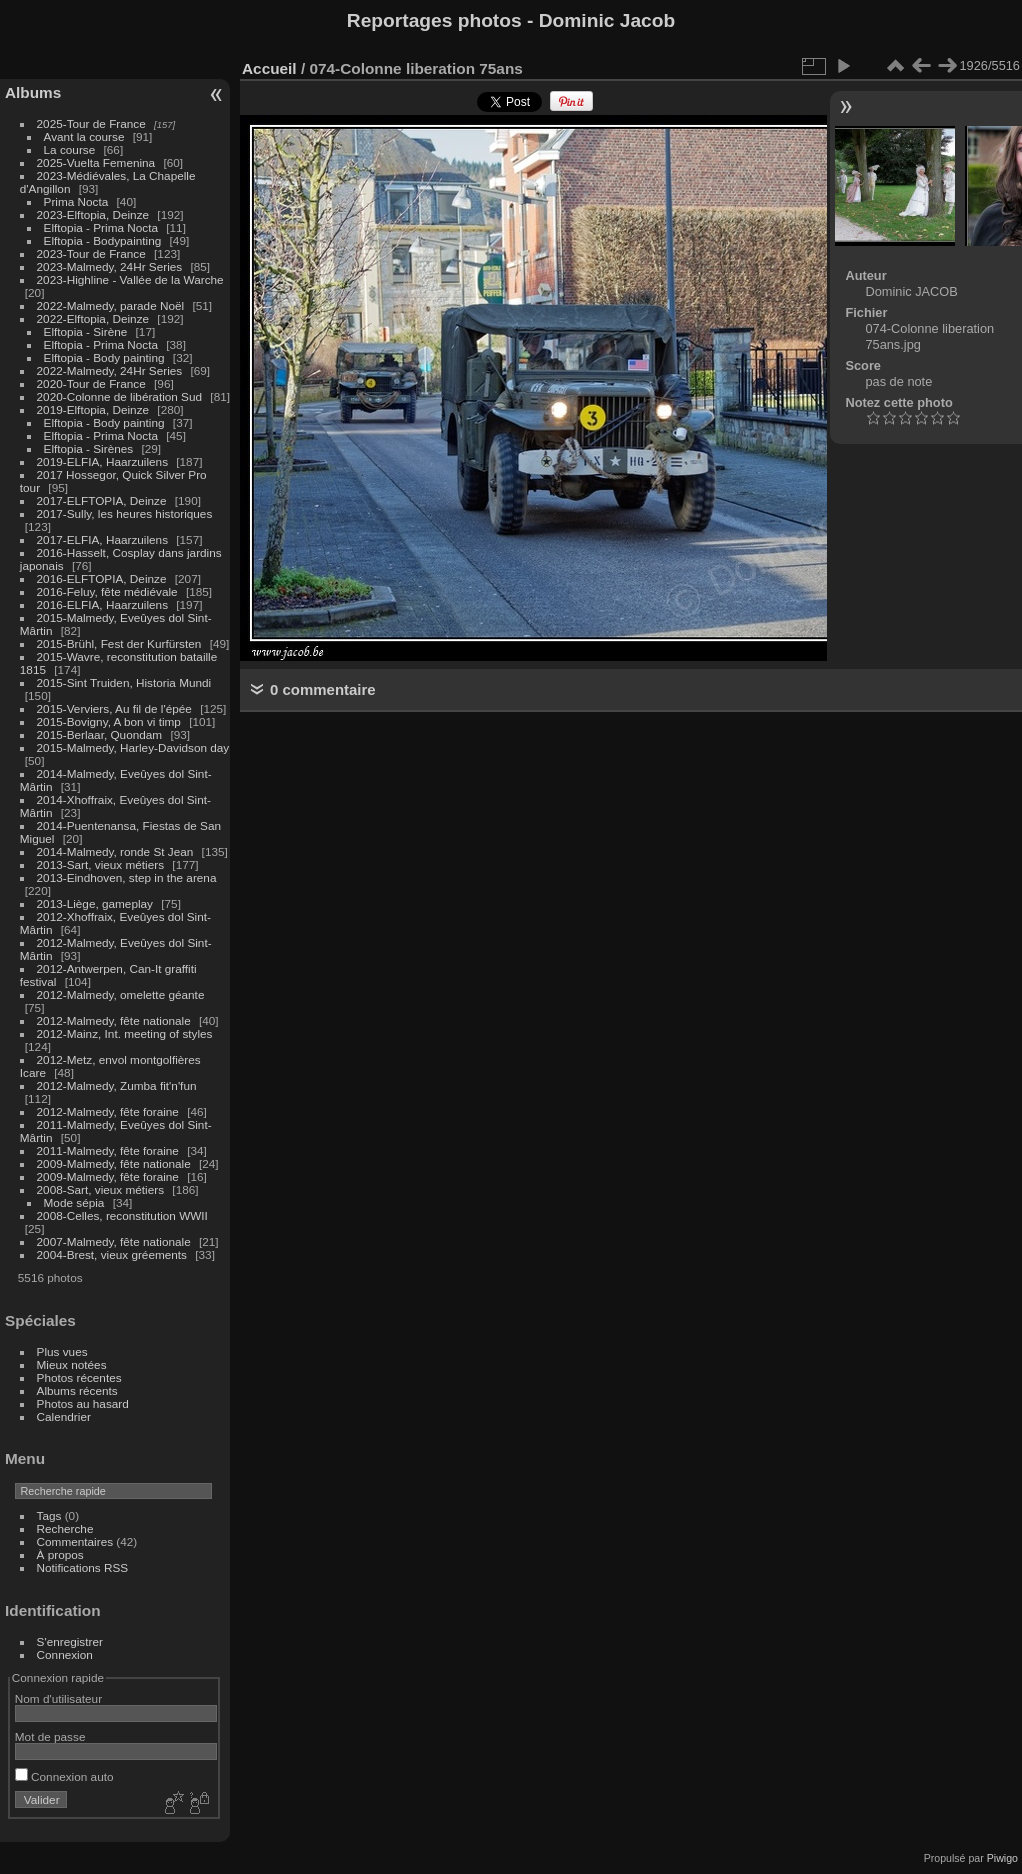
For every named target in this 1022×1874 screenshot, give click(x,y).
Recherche (65, 1528)
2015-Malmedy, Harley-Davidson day (133, 747)
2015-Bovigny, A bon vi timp (109, 721)
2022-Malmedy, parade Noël (111, 305)
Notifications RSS (83, 1567)
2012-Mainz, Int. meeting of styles (125, 1033)
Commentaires (75, 1541)
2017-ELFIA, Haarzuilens (104, 539)
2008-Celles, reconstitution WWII (122, 1215)
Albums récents (77, 1390)
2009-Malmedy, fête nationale (114, 1163)
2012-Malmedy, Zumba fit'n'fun (117, 1085)
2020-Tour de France (91, 383)
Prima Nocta (76, 201)
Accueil (269, 68)
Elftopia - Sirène (86, 331)
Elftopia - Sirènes (89, 448)
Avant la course (84, 136)
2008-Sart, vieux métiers (101, 1189)
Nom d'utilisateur (58, 1698)
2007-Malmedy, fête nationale (114, 1241)
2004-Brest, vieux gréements (112, 1254)
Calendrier (64, 1416)
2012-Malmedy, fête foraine (108, 1111)
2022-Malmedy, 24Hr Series (110, 370)
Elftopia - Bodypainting (103, 240)
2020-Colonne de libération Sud (120, 396)
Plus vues (62, 1351)
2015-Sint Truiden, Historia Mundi (124, 682)
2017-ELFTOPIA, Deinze (102, 500)
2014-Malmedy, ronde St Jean (115, 851)
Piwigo (1002, 1858)
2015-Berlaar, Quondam (100, 734)
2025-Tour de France (91, 123)
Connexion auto (64, 1776)
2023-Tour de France (91, 253)
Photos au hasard (83, 1403)
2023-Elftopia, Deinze (93, 214)
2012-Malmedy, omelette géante (121, 994)
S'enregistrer (70, 1641)
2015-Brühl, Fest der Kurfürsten (119, 643)
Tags (49, 1515)
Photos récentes (79, 1377)
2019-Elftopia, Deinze (93, 409)
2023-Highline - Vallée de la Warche (130, 279)
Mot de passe (50, 1736)
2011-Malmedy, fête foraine (108, 1150)
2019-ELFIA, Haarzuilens (102, 461)
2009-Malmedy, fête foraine (108, 1176)
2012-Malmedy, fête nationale (114, 1020)
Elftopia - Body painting (104, 357)
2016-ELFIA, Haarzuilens (102, 604)
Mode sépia (74, 1202)
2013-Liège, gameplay (95, 903)
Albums (33, 92)
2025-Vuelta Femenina (96, 162)
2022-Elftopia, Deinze (93, 318)
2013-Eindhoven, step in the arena (127, 877)
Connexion (65, 1654)
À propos (60, 1554)
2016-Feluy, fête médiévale (107, 591)
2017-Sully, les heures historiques (125, 513)
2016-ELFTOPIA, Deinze (102, 578)
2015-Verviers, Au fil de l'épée (114, 708)
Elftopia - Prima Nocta (101, 227)
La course (70, 149)
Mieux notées (72, 1364)
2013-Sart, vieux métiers (102, 864)
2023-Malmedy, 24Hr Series (110, 266)
